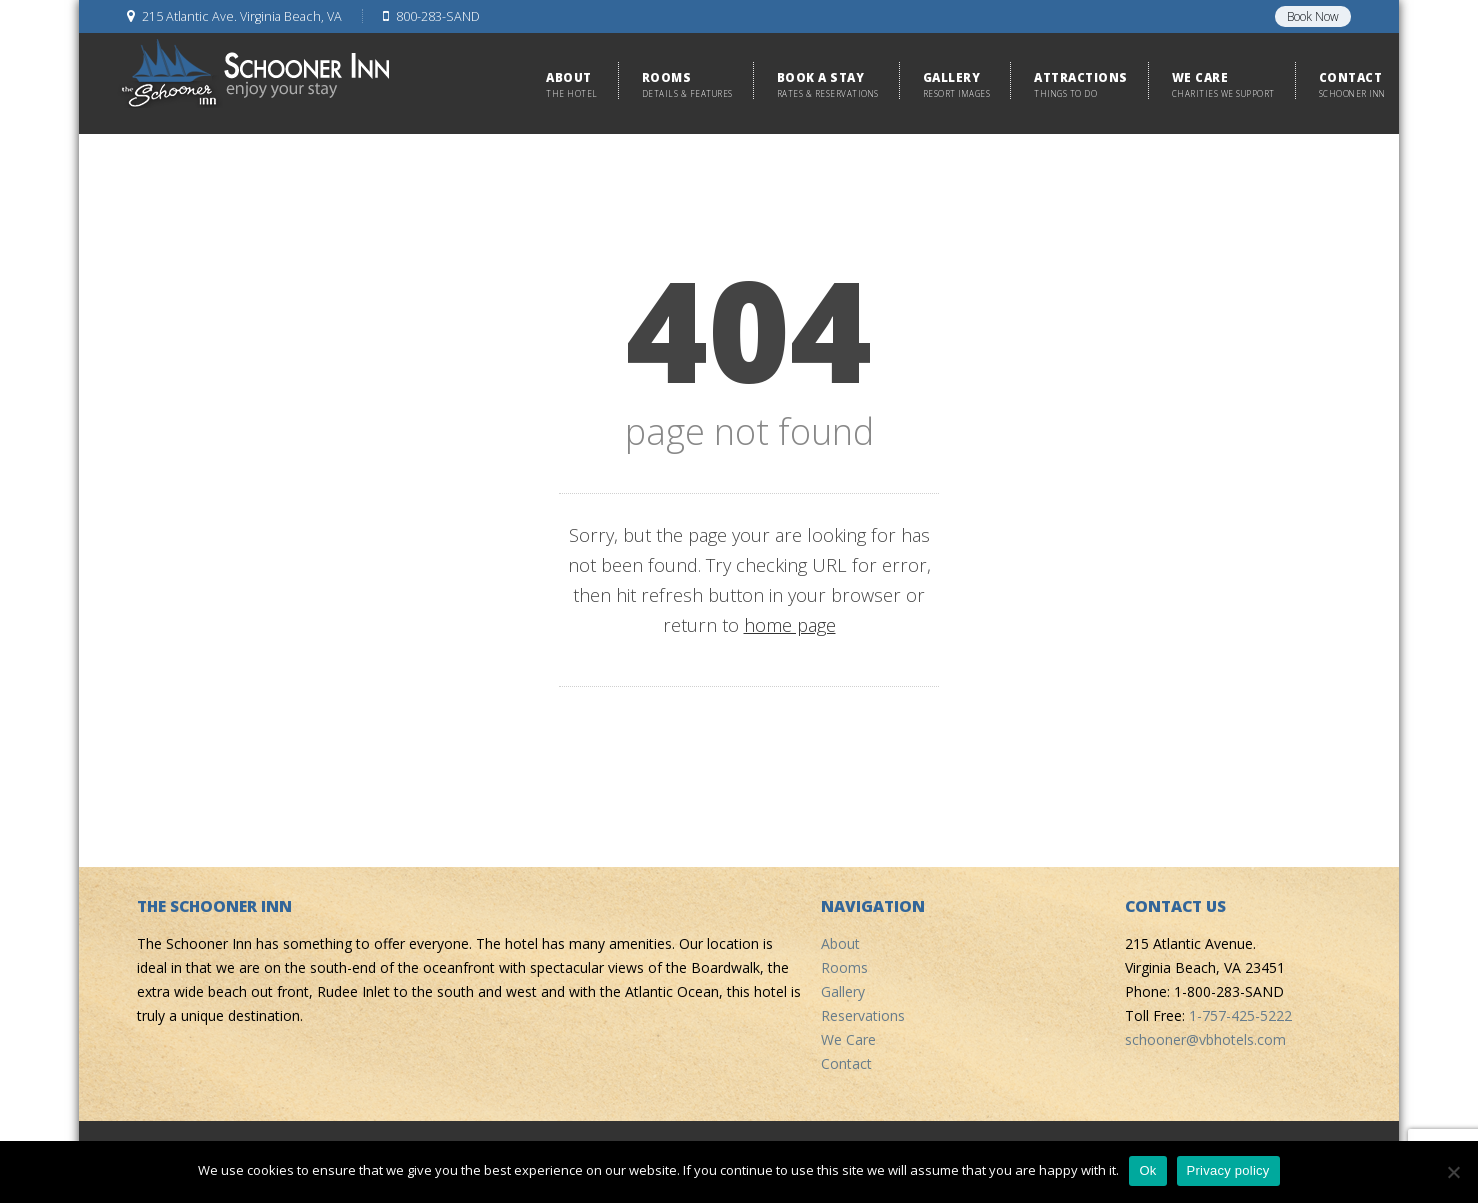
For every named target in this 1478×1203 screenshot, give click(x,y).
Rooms (844, 967)
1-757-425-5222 (1240, 1015)
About (840, 943)
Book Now (1313, 16)
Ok (1147, 1170)
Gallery (843, 991)
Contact (846, 1063)
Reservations (863, 1015)
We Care (848, 1039)
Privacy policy (1228, 1170)
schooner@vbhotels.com (1205, 1039)
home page (790, 625)
